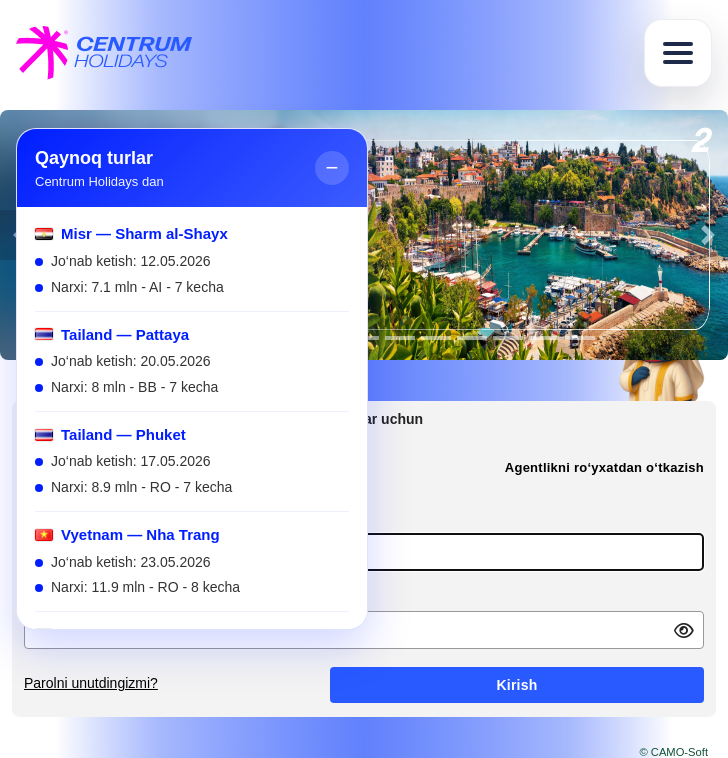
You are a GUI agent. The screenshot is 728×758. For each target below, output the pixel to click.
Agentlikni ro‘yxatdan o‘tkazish (604, 467)
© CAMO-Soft (673, 752)
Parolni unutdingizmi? (91, 683)
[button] (708, 235)
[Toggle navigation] (678, 53)
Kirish (516, 685)
